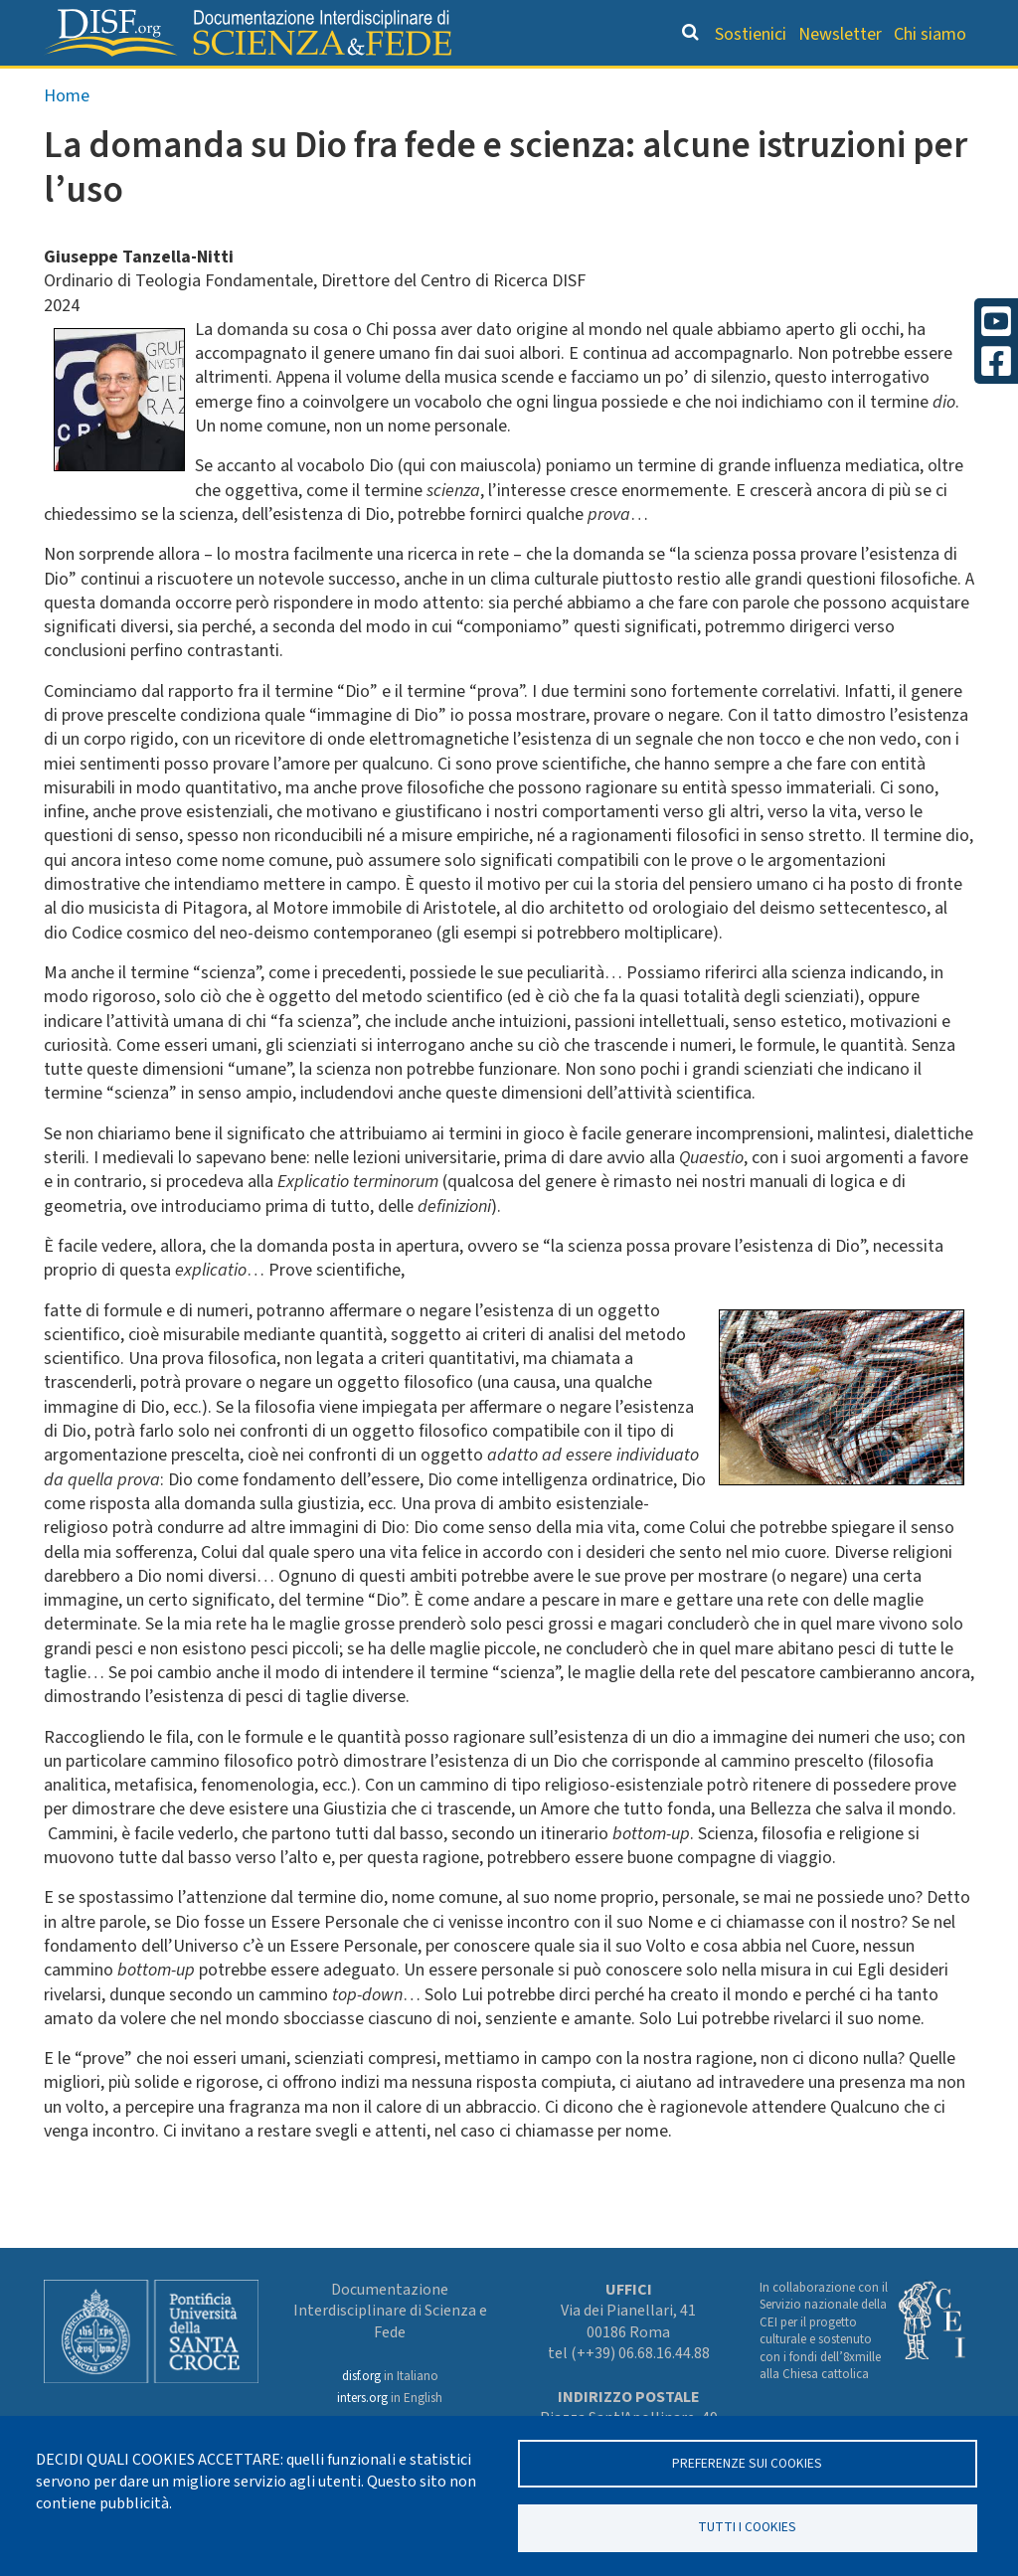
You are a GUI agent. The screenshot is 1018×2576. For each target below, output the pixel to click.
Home (66, 135)
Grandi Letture (156, 85)
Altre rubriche (886, 85)
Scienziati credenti (724, 85)
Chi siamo (930, 34)
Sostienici (750, 34)
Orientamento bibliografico (378, 85)
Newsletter (840, 34)
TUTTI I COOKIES (747, 2526)
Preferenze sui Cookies (747, 2462)
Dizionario (579, 85)
